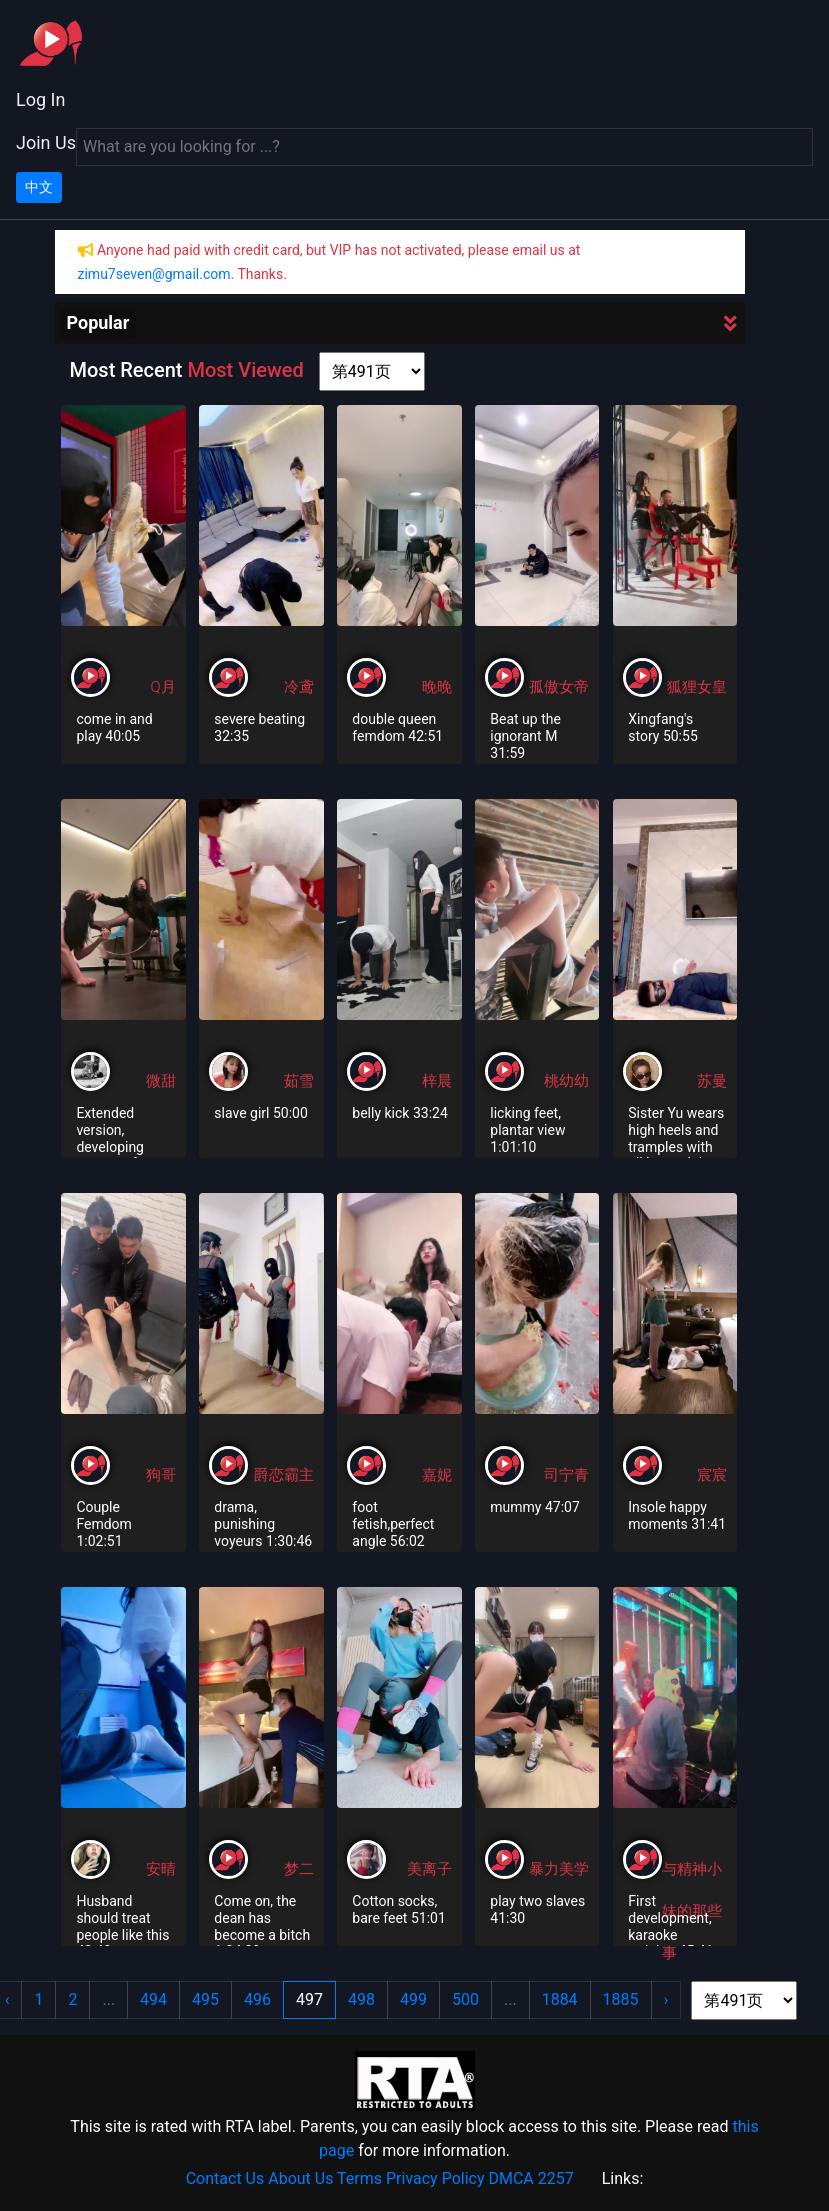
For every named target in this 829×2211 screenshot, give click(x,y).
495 (205, 1999)
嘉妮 (437, 1475)
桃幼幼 (566, 1081)
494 (153, 1999)
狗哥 (161, 1475)
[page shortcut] (372, 371)
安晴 (161, 1869)
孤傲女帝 (559, 687)
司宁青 (566, 1475)
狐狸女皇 (697, 687)
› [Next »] (666, 1999)
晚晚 (437, 687)
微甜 (161, 1081)
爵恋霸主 (284, 1475)
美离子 (429, 1869)
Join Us (46, 142)
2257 (556, 2178)
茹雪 (299, 1081)
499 (413, 1999)
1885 (621, 1999)
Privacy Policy (435, 2178)
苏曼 (712, 1081)
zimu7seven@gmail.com (154, 274)
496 (257, 1999)
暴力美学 (559, 1869)
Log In (40, 99)
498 (361, 1999)
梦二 (299, 1869)
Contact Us (225, 2178)
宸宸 (712, 1475)
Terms (359, 2178)
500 (465, 1999)
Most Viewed (245, 370)
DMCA (510, 2178)
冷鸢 (299, 687)
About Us (300, 2178)
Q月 (162, 687)
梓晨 (437, 1081)
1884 (560, 1999)
